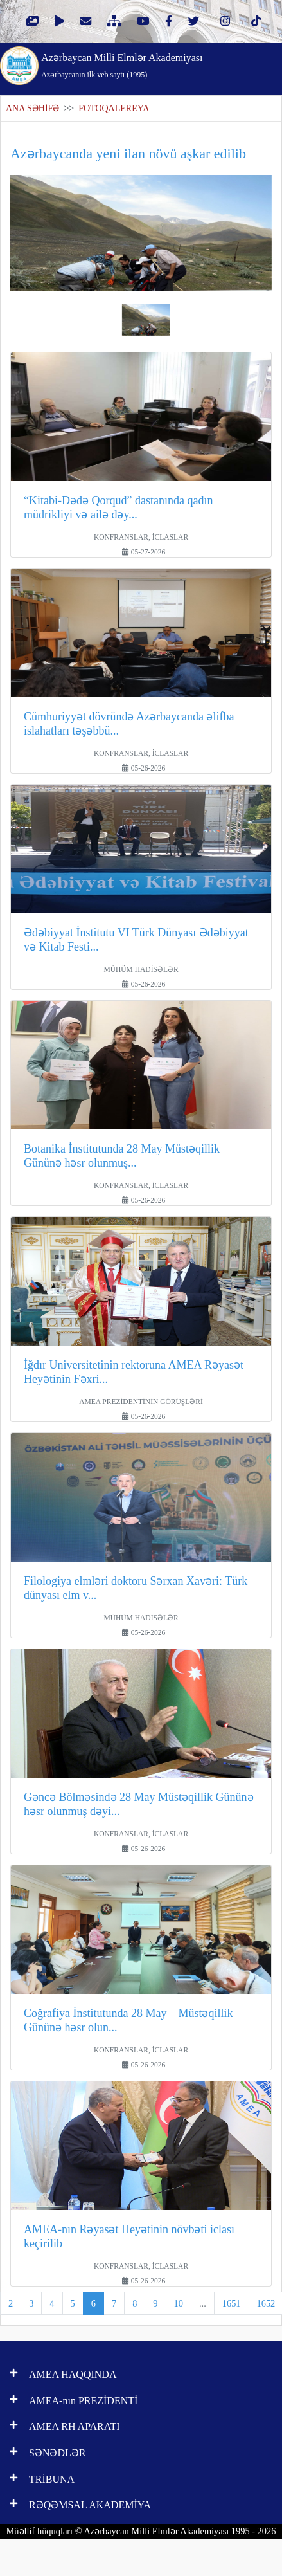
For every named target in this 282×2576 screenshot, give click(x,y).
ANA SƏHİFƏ (32, 108)
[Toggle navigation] (256, 64)
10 (178, 2303)
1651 (231, 2303)
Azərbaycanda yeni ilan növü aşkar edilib (128, 153)
